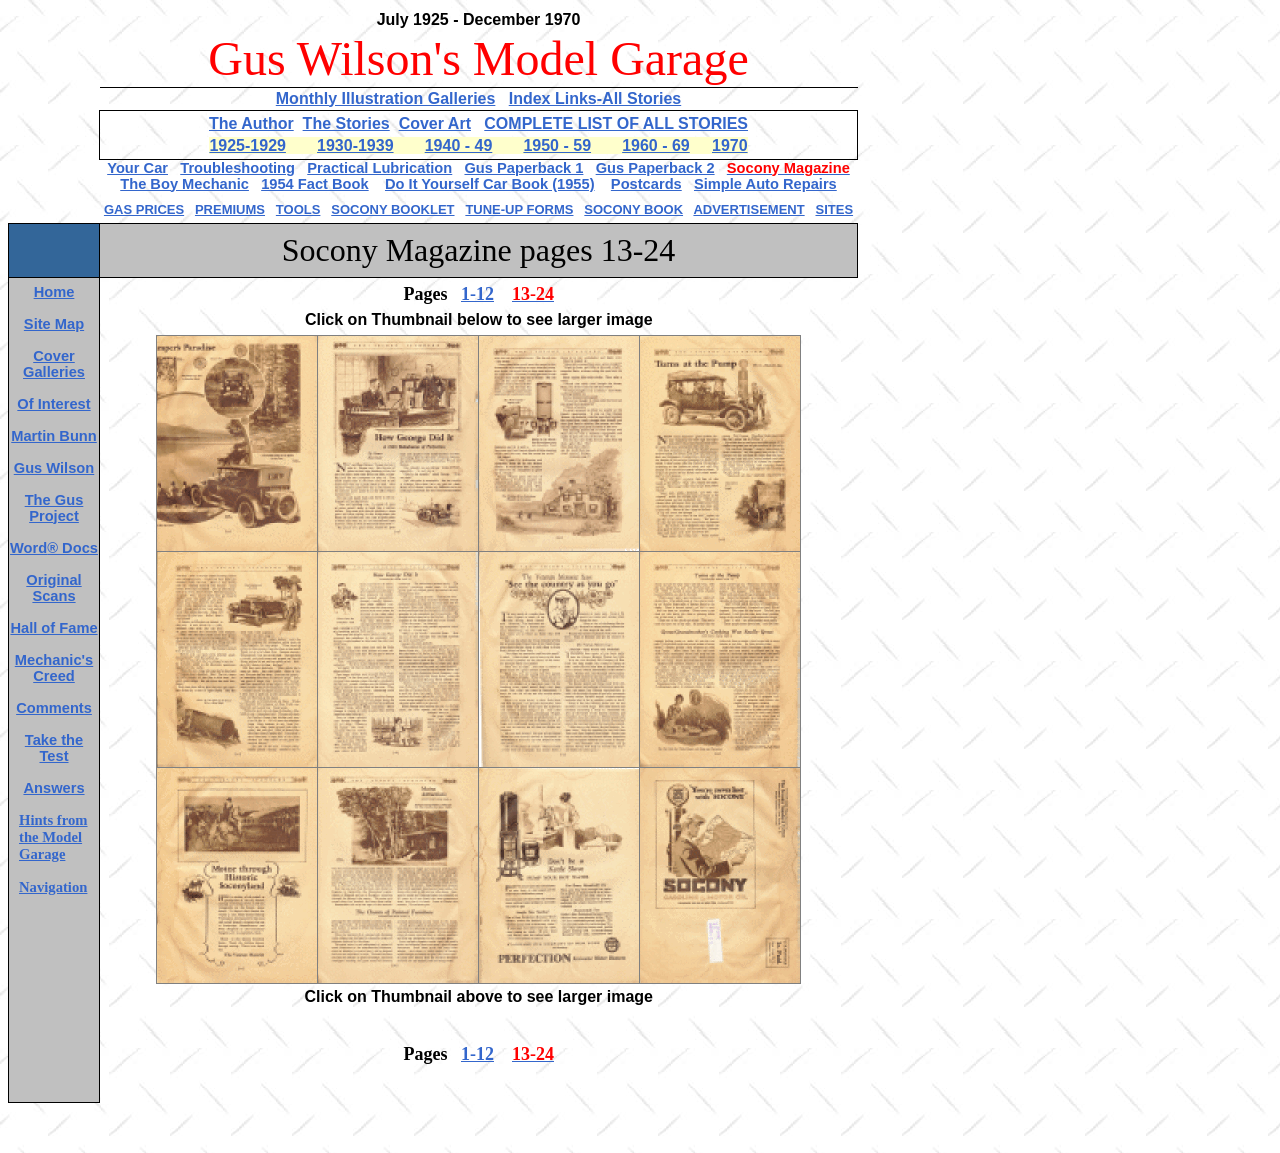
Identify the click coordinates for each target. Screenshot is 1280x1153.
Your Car (137, 168)
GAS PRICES (144, 209)
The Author (251, 123)
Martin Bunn (53, 436)
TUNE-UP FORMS (519, 209)
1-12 (477, 294)
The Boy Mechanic (184, 184)
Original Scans (53, 588)
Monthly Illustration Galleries (386, 98)
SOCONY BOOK (633, 209)
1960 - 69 (656, 145)
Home (54, 292)
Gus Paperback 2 (655, 168)
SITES (834, 209)
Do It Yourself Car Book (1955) (490, 184)
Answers (53, 788)
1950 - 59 (557, 145)
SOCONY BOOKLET (392, 209)
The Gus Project (54, 508)
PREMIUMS (230, 209)
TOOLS (298, 209)
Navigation (53, 887)
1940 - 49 (459, 145)
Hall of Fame (53, 628)
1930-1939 (355, 145)
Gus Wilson (54, 468)
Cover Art (435, 123)
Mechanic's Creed (54, 668)
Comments (54, 708)
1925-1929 (247, 145)
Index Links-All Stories (595, 98)
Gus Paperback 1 (523, 168)
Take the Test (54, 748)
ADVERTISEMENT (748, 209)
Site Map (54, 324)
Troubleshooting (237, 168)
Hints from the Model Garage (53, 837)
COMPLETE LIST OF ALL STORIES (616, 123)
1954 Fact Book (315, 184)
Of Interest (53, 404)
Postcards (646, 184)
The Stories (346, 123)
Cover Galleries (54, 364)
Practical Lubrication (379, 168)
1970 (730, 145)
